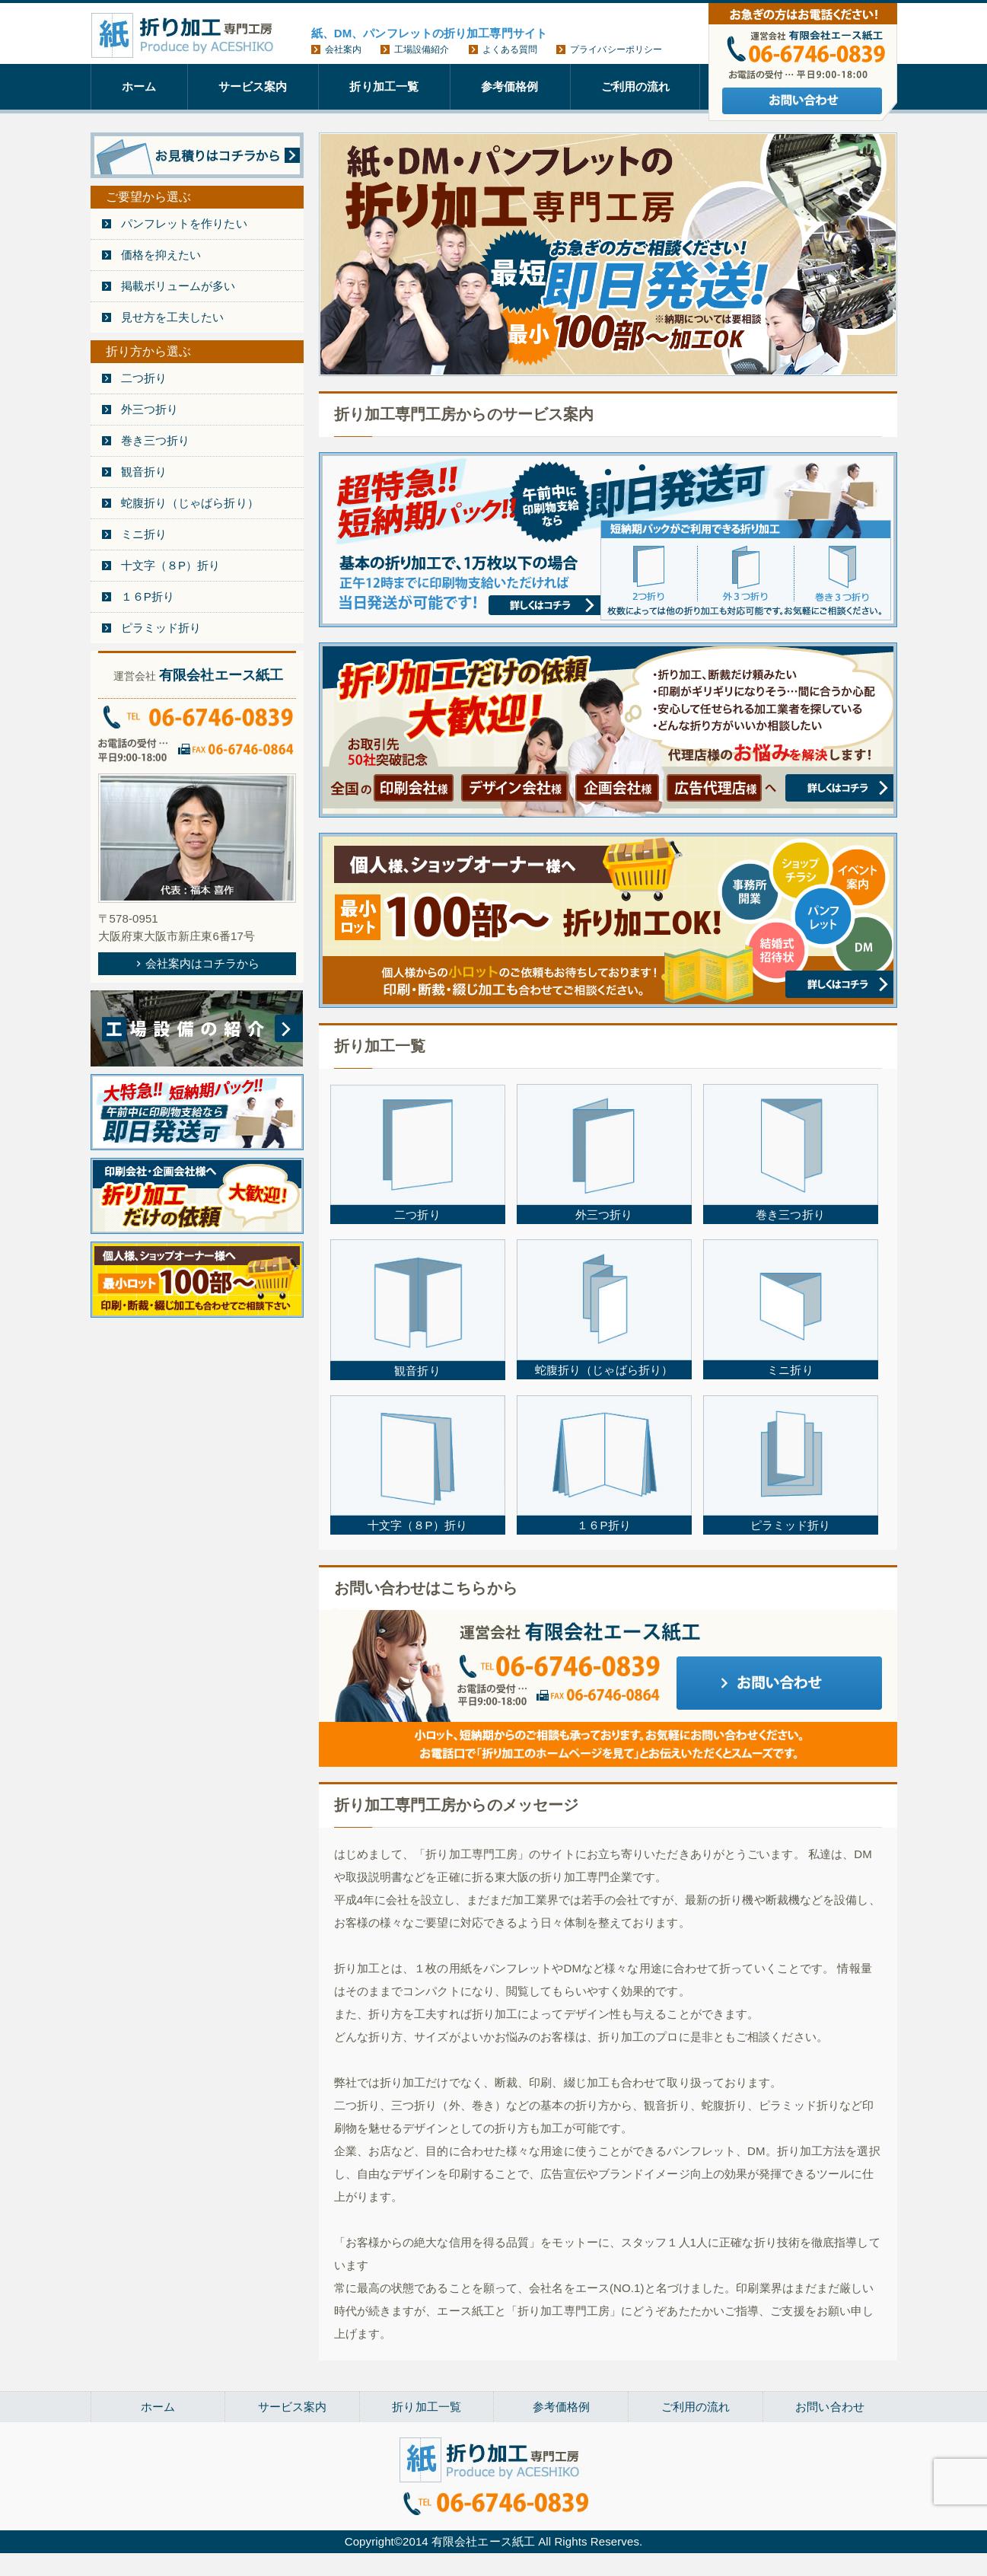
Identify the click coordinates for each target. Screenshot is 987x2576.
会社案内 (343, 49)
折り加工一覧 (384, 86)
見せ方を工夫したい (172, 317)
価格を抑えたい (161, 254)
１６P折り (148, 596)
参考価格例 (510, 86)
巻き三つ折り (155, 440)
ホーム (139, 86)
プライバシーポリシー (616, 49)
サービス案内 (253, 86)
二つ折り (144, 377)
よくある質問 (510, 49)
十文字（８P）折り (171, 565)
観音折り (144, 471)
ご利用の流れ (635, 86)
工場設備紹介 (422, 49)
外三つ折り (150, 409)
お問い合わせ (829, 2406)
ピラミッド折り (161, 627)
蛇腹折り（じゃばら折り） (190, 502)
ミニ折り (144, 534)
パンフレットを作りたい (184, 223)
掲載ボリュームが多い (178, 285)
